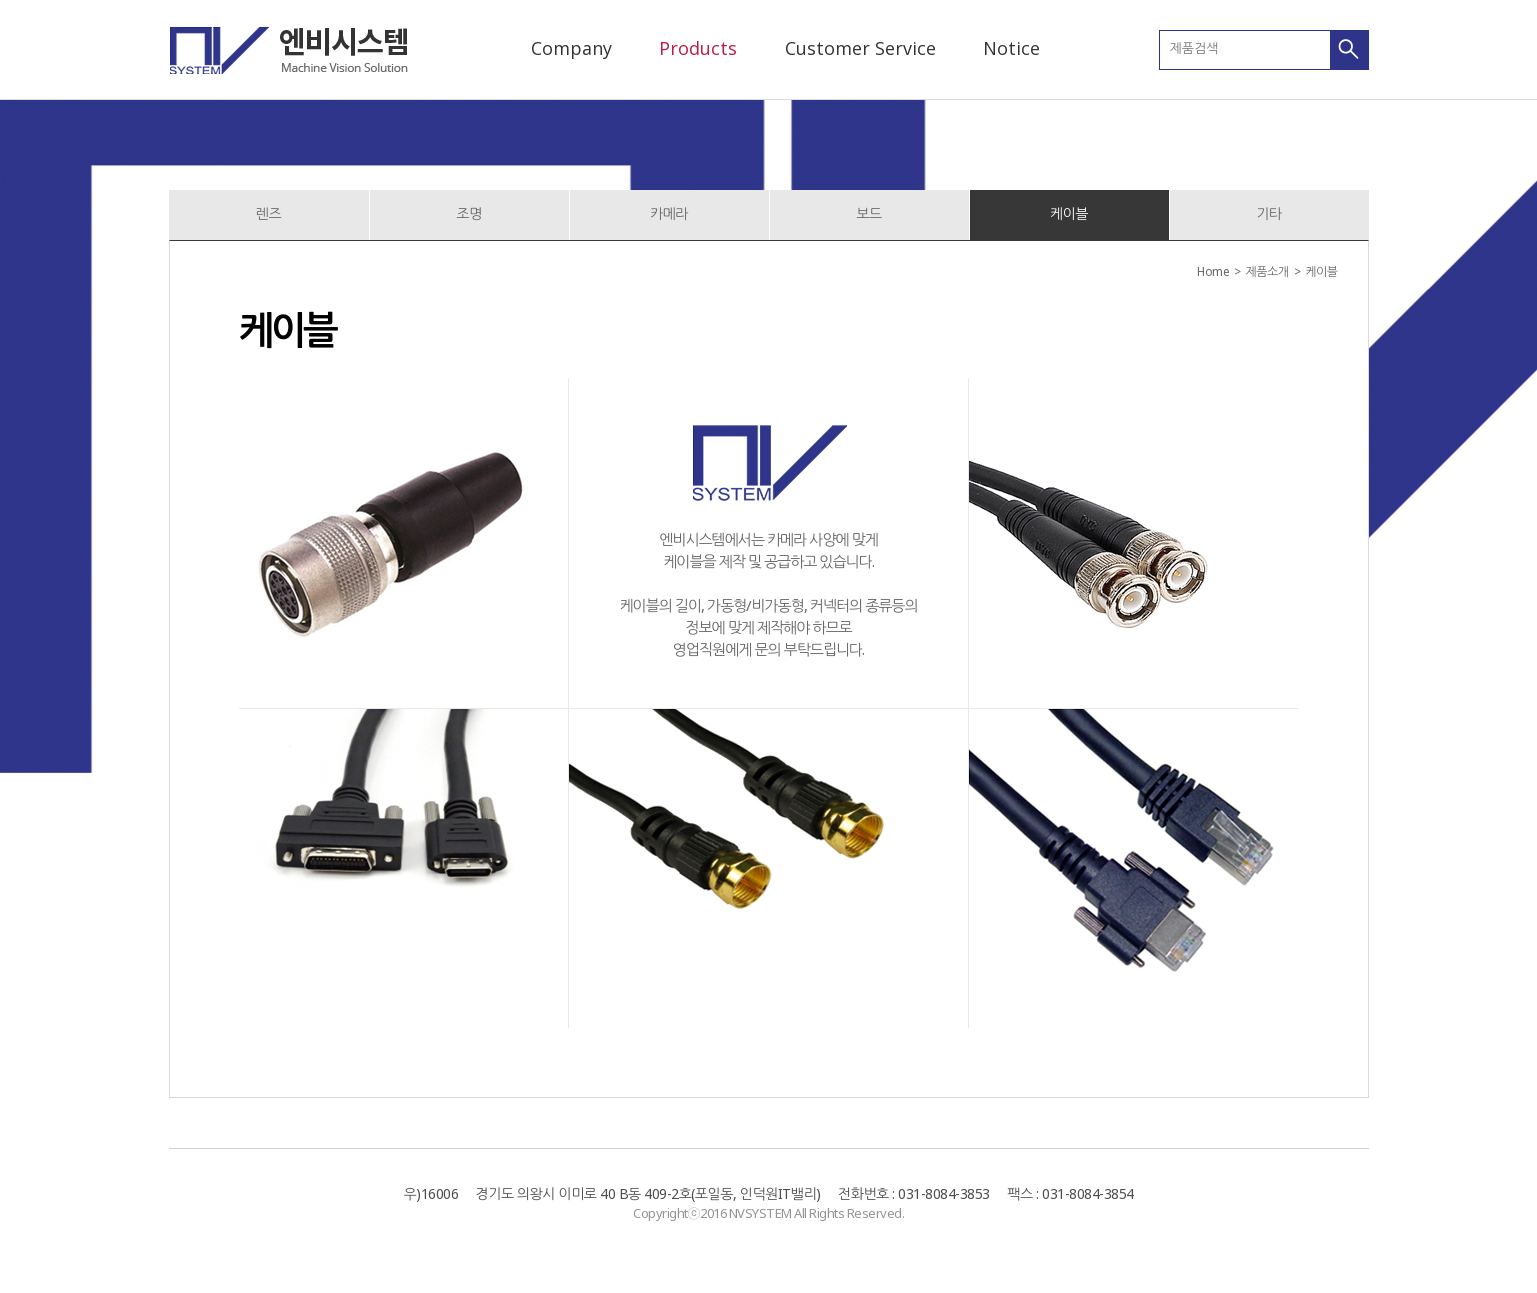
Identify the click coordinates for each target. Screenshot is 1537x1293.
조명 (468, 213)
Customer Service (860, 48)
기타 (1268, 213)
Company (571, 48)
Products (698, 48)
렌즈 (268, 213)
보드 (868, 213)
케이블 (1069, 213)
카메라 (669, 213)
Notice (1011, 48)
